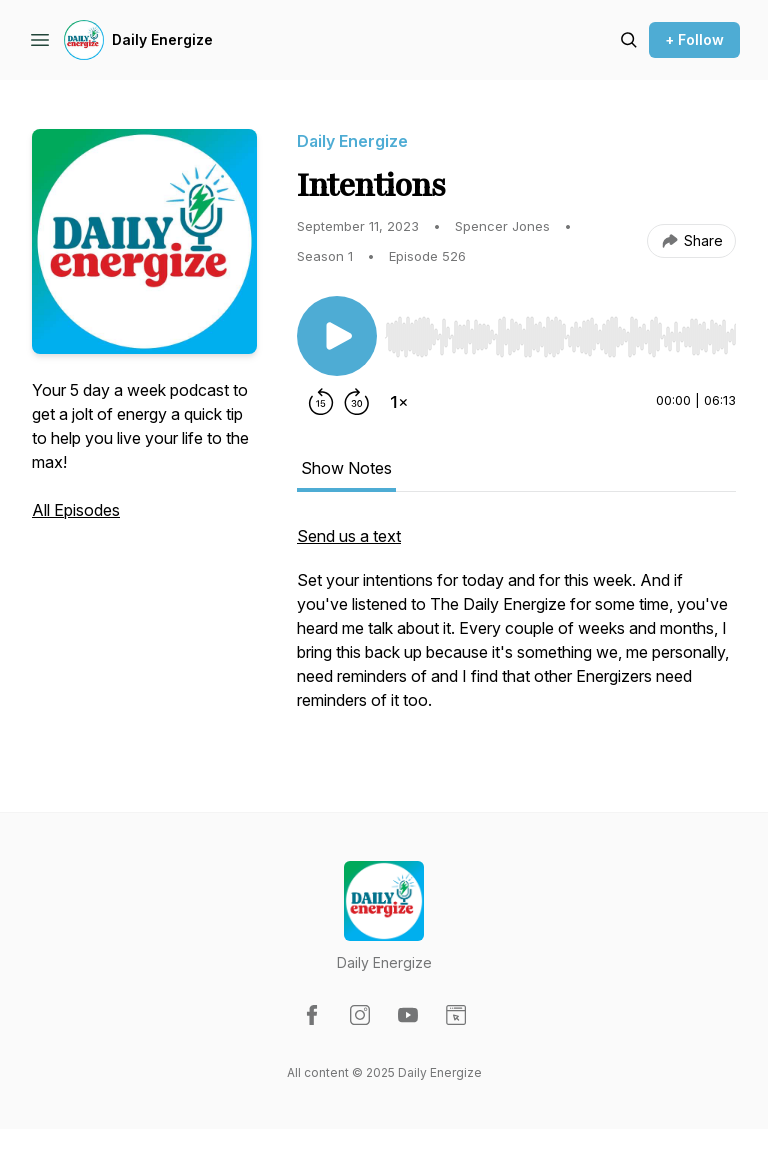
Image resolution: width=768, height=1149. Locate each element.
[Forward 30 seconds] (357, 402)
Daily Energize (162, 39)
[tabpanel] (516, 628)
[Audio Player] (560, 331)
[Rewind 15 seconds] (321, 402)
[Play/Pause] (337, 336)
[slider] (560, 337)
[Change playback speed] (399, 402)
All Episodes (76, 510)
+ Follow (694, 39)
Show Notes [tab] (346, 468)
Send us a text (349, 536)
